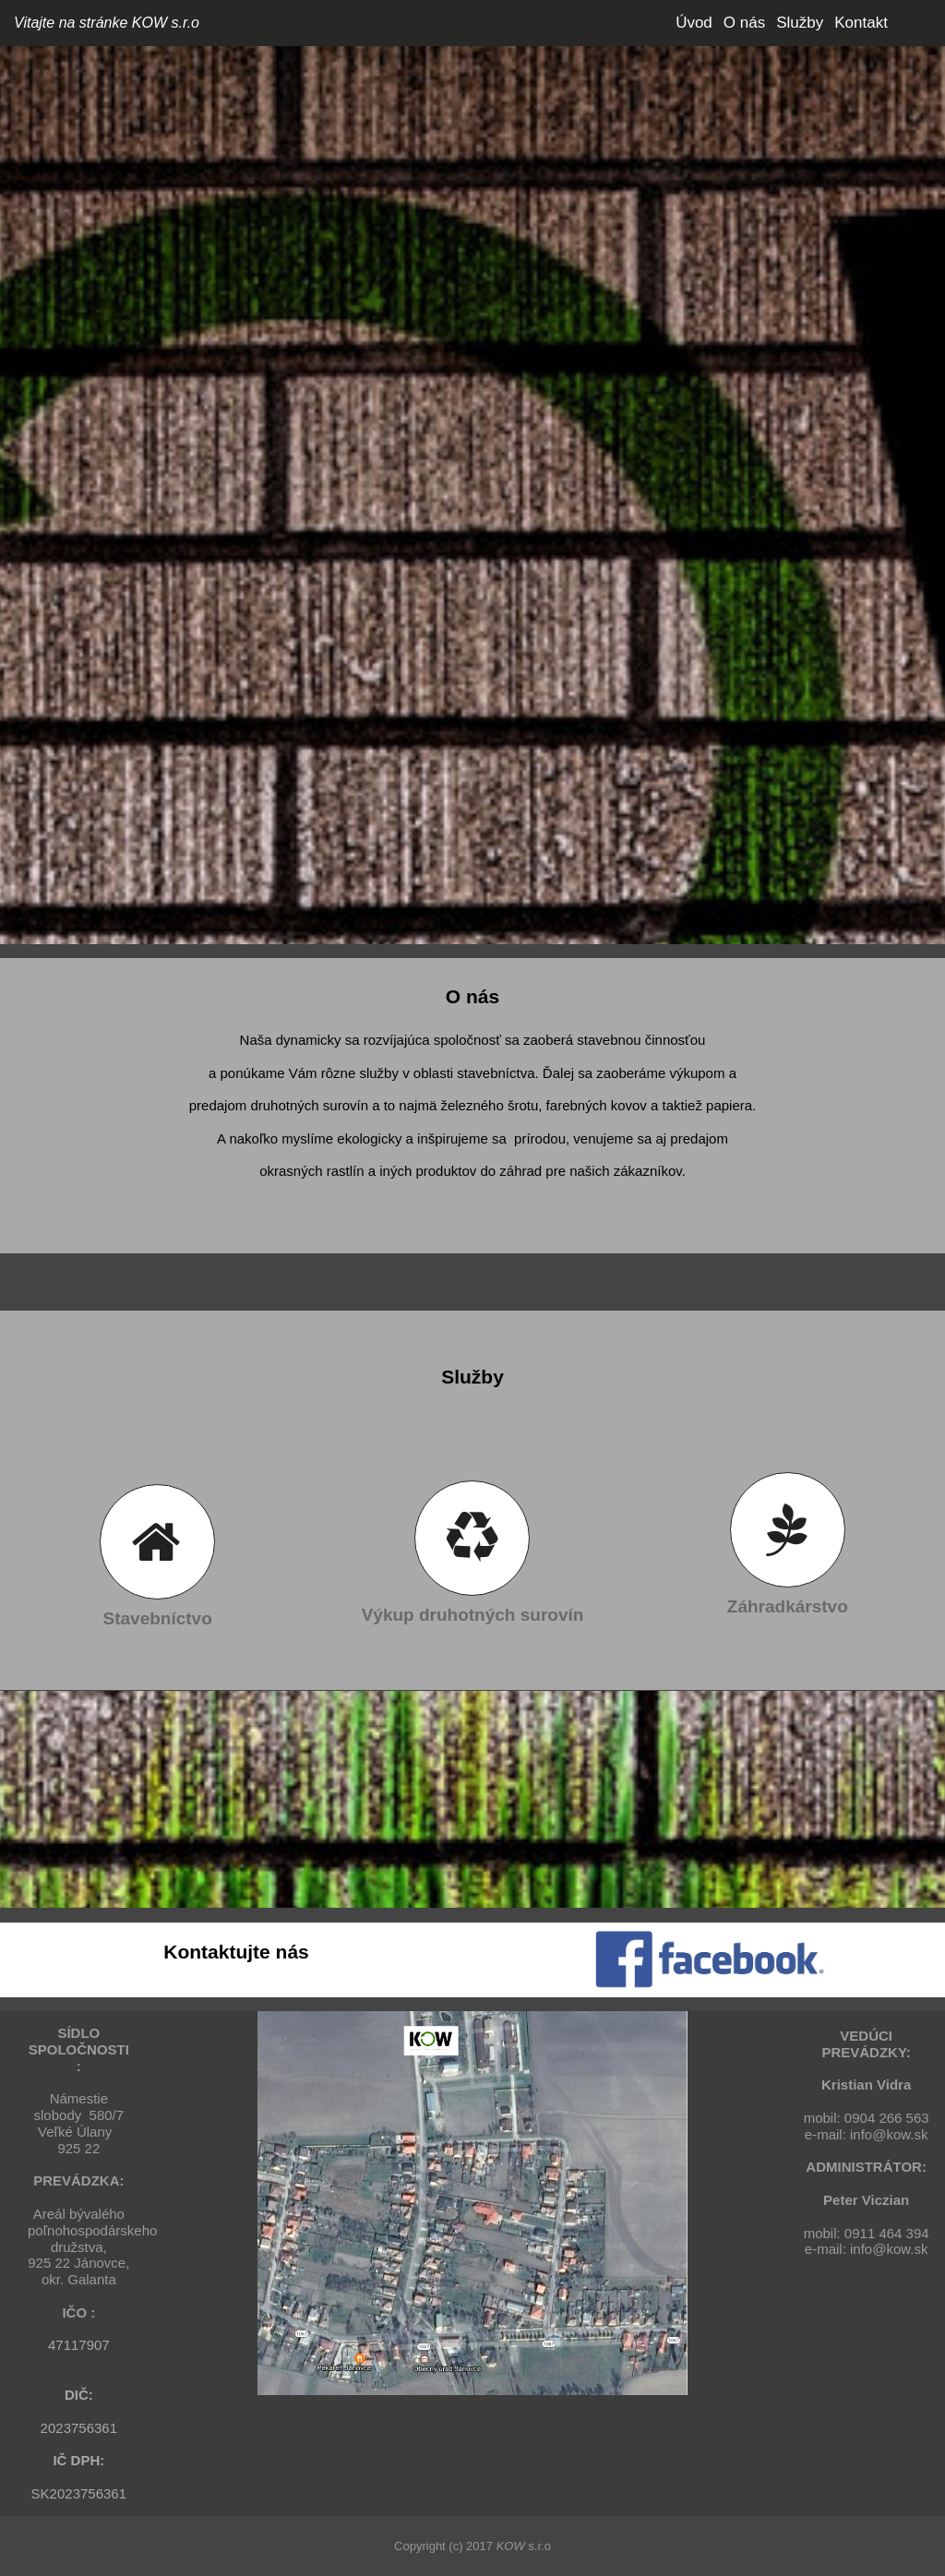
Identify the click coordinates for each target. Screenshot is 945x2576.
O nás (744, 22)
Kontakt (861, 22)
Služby (799, 22)
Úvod (694, 22)
